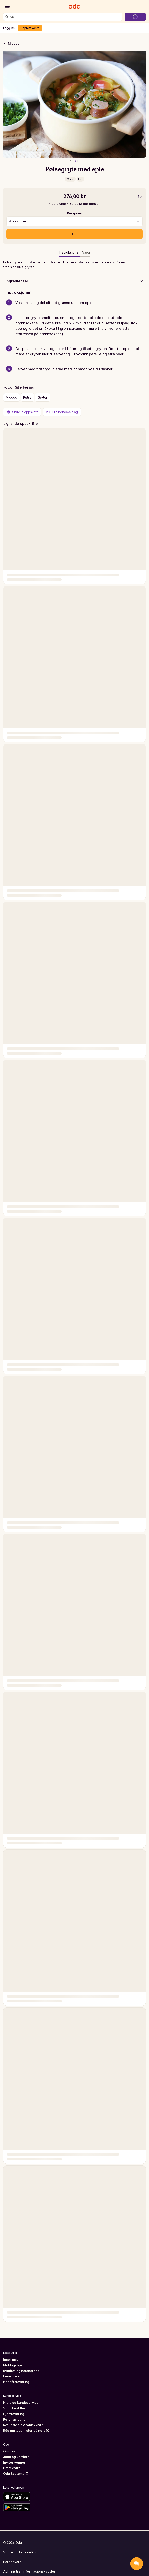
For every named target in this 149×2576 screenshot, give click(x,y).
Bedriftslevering (16, 2382)
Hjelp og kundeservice (21, 2403)
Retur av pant (14, 2419)
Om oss (9, 2451)
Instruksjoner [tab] (69, 252)
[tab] (86, 253)
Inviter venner (14, 2462)
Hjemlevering (13, 2414)
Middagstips (13, 2365)
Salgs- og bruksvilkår (20, 2552)
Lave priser (12, 2376)
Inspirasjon (12, 2360)
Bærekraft (11, 2468)
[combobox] (65, 17)
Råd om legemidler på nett (26, 2431)
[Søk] (7, 17)
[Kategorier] (7, 6)
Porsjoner (74, 213)
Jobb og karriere (16, 2457)
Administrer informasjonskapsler (29, 2571)
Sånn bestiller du (16, 2408)
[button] (76, 307)
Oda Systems (15, 2474)
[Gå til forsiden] (74, 6)
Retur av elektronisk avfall (24, 2425)
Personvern (12, 2562)
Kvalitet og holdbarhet (21, 2371)
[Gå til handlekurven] (135, 17)
